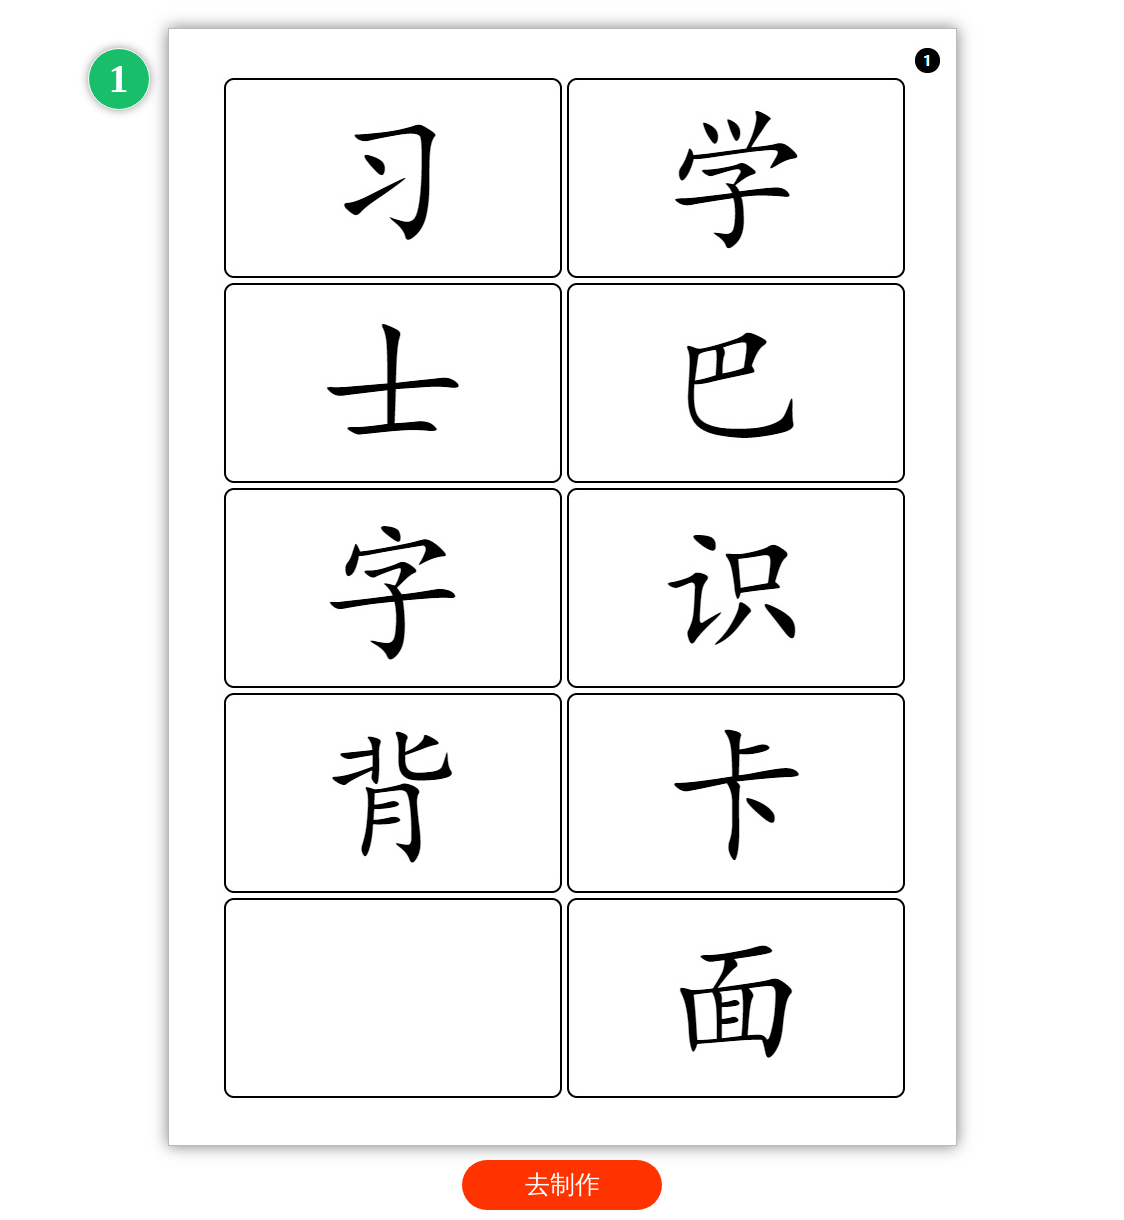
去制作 (562, 1184)
